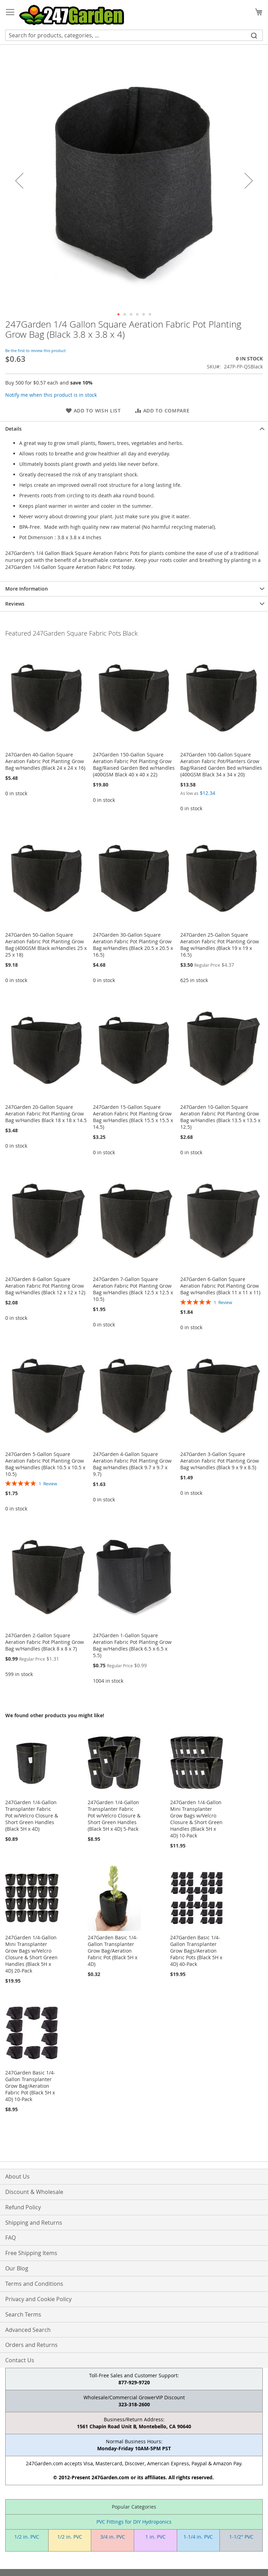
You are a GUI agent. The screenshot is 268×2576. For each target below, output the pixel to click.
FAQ (10, 2237)
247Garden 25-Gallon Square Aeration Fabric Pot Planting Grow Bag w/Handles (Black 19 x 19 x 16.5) (219, 944)
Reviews (14, 603)
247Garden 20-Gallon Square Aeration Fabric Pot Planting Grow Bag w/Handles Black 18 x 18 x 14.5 (46, 1114)
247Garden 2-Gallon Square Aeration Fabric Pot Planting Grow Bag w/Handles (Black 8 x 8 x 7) (44, 1642)
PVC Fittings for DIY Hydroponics (134, 2521)
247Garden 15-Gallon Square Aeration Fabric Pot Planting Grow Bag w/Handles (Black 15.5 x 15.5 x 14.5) (133, 1117)
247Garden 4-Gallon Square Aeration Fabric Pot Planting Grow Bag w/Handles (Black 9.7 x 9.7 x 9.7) (132, 1464)
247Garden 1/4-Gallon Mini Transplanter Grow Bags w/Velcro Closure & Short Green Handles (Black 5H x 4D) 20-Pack (31, 1954)
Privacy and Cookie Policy (38, 2299)
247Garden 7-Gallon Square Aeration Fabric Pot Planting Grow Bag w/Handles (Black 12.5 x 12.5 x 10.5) (133, 1289)
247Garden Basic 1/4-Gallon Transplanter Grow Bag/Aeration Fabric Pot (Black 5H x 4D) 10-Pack (30, 2085)
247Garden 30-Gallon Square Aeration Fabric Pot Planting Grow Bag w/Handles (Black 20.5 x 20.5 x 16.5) (133, 944)
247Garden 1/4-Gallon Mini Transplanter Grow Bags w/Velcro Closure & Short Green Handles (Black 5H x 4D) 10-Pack (196, 1819)
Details (13, 428)
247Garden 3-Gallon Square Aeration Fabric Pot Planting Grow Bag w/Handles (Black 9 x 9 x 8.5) (219, 1461)
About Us (17, 2176)
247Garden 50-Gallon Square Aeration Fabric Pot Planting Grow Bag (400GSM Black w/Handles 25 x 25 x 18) (46, 944)
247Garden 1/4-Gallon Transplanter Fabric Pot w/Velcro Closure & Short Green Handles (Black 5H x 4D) (31, 1815)
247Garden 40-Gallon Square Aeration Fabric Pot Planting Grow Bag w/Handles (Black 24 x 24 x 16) (45, 761)
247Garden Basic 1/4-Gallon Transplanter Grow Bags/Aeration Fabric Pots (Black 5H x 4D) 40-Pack (196, 1950)
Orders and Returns (31, 2345)
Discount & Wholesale (34, 2192)
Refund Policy (23, 2207)
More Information (26, 588)
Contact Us (19, 2360)
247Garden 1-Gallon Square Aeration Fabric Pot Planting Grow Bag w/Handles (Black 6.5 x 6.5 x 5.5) (132, 1645)
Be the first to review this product (35, 350)
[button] (19, 180)
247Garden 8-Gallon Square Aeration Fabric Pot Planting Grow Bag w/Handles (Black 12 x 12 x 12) (45, 1286)
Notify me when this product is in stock (51, 394)
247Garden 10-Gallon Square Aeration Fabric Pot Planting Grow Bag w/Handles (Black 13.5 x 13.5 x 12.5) (220, 1117)
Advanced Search (28, 2330)
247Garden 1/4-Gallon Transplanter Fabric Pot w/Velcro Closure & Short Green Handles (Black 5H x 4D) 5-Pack (114, 1815)
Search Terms (23, 2314)
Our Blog (16, 2268)
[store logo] (71, 15)
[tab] (134, 428)
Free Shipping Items (31, 2253)
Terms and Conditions (34, 2284)
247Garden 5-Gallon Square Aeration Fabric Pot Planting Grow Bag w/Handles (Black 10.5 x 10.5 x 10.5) (45, 1464)
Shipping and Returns (33, 2222)
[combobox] (134, 35)
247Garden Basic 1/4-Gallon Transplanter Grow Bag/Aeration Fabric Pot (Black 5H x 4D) (113, 1950)
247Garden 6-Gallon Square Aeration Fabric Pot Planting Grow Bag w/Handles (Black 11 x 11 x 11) (220, 1286)
